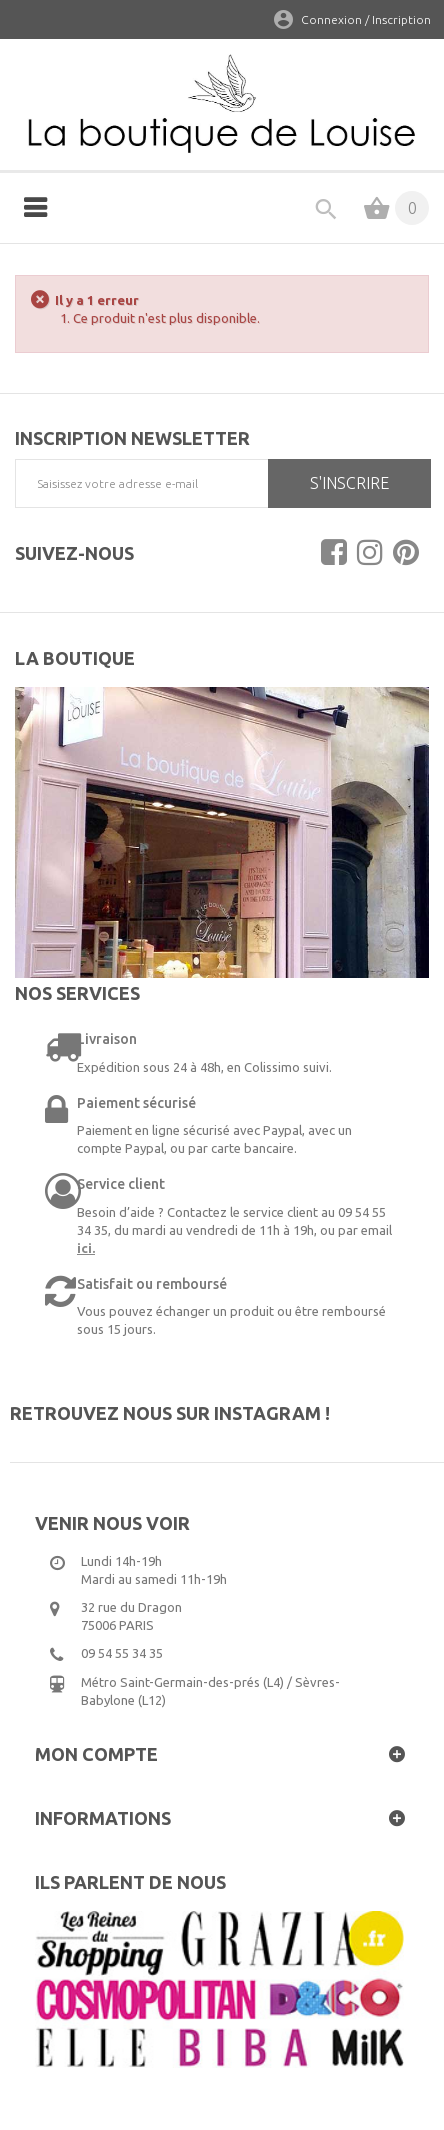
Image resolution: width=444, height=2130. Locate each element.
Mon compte (96, 1754)
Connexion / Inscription (366, 19)
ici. (86, 1248)
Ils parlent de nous (130, 1882)
